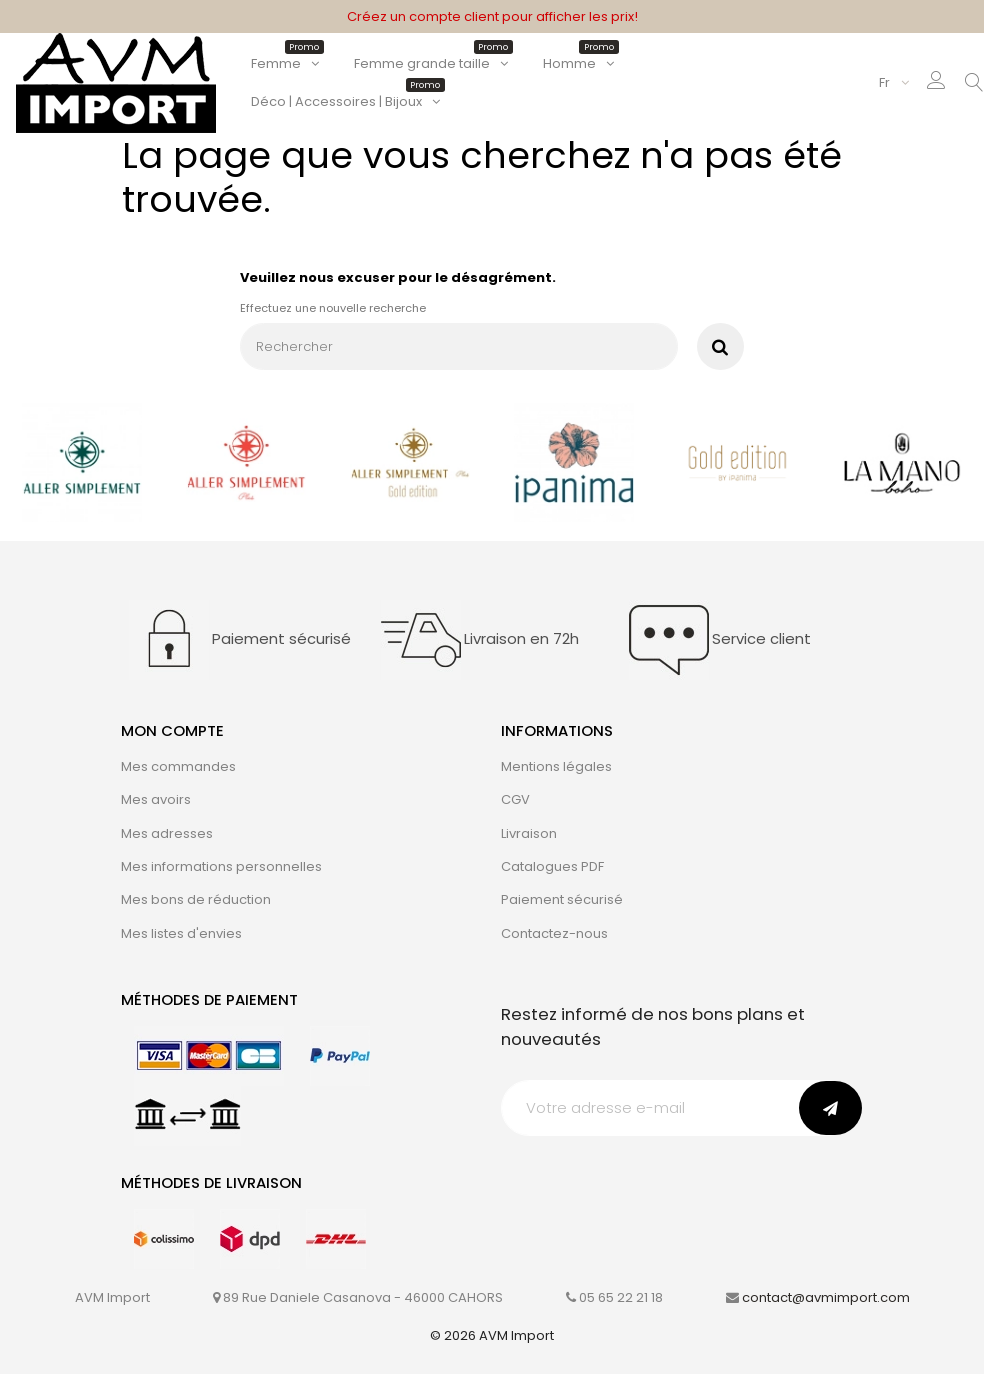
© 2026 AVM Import (492, 1335)
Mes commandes (178, 766)
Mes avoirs (156, 799)
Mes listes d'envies (181, 933)
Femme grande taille (431, 63)
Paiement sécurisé (562, 899)
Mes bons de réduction (196, 899)
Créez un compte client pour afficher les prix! (492, 16)
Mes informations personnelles (221, 866)
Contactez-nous (554, 933)
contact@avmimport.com (826, 1297)
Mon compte (172, 730)
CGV (515, 799)
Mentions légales (556, 766)
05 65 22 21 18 (621, 1297)
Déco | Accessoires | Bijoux (346, 101)
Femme (285, 63)
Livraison (529, 833)
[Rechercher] (459, 346)
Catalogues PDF (552, 866)
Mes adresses (167, 833)
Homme (579, 63)
